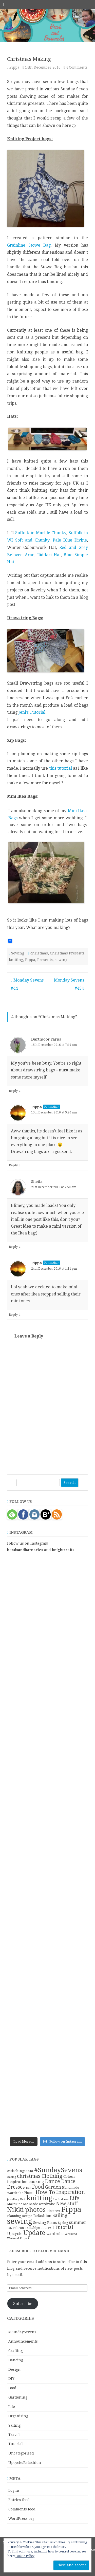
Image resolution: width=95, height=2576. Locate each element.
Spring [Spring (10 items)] (63, 2223)
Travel (14, 2435)
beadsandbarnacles (25, 1550)
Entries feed (19, 2500)
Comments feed (21, 2509)
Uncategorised (21, 2453)
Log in (13, 2490)
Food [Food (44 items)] (38, 2187)
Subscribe (22, 2303)
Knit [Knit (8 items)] (22, 2199)
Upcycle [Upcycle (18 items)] (14, 2233)
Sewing (17, 953)
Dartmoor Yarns (46, 1039)
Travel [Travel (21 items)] (47, 2227)
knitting (16, 960)
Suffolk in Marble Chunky (40, 532)
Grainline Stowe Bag (29, 245)
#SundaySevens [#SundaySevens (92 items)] (58, 2170)
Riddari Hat (49, 554)
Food (12, 2388)
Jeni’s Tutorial (31, 712)
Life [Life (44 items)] (74, 2198)
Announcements (23, 2341)
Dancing (15, 2360)
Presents (45, 960)
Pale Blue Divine (70, 540)
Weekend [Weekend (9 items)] (71, 2234)
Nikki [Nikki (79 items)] (15, 2209)
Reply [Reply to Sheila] (13, 1247)
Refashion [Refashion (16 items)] (42, 2215)
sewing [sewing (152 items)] (19, 2221)
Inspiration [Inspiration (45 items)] (70, 2192)
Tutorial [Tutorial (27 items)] (64, 2227)
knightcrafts (63, 1550)
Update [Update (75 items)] (34, 2232)
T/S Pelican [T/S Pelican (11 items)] (15, 2228)
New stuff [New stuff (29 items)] (67, 2203)
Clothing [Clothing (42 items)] (52, 2176)
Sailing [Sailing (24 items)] (59, 2215)
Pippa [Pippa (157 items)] (71, 2209)
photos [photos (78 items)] (35, 2209)
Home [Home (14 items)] (29, 2193)
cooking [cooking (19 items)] (36, 2181)
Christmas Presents (67, 953)
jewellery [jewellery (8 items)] (13, 2199)
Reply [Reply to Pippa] (13, 1165)
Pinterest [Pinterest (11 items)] (53, 2211)
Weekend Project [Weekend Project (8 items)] (18, 2238)
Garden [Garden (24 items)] (53, 2187)
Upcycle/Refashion (24, 2463)
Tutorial (15, 2444)
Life (11, 2407)
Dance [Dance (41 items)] (52, 2181)
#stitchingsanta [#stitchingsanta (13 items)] (20, 2171)
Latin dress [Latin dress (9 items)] (61, 2199)
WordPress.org (21, 2519)
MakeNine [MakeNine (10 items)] (14, 2204)
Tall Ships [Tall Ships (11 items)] (32, 2228)
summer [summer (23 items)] (77, 2222)
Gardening (17, 2397)
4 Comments (76, 67)
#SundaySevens (22, 2332)
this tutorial (60, 768)
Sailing (14, 2425)
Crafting (15, 2351)
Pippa (14, 67)
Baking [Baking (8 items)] (11, 2177)
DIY (11, 2379)
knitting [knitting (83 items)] (39, 2198)
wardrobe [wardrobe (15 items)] (55, 2234)
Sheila (37, 1181)
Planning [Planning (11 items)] (14, 2216)
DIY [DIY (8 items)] (28, 2187)
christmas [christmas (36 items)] (29, 2176)
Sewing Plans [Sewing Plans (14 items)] (45, 2223)
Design (14, 2369)
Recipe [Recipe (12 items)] (27, 2216)
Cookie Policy (24, 2556)
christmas (39, 953)
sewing (61, 960)
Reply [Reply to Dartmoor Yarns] (13, 1091)
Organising (18, 2416)
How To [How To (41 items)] (45, 2192)
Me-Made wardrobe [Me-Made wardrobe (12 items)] (39, 2204)
